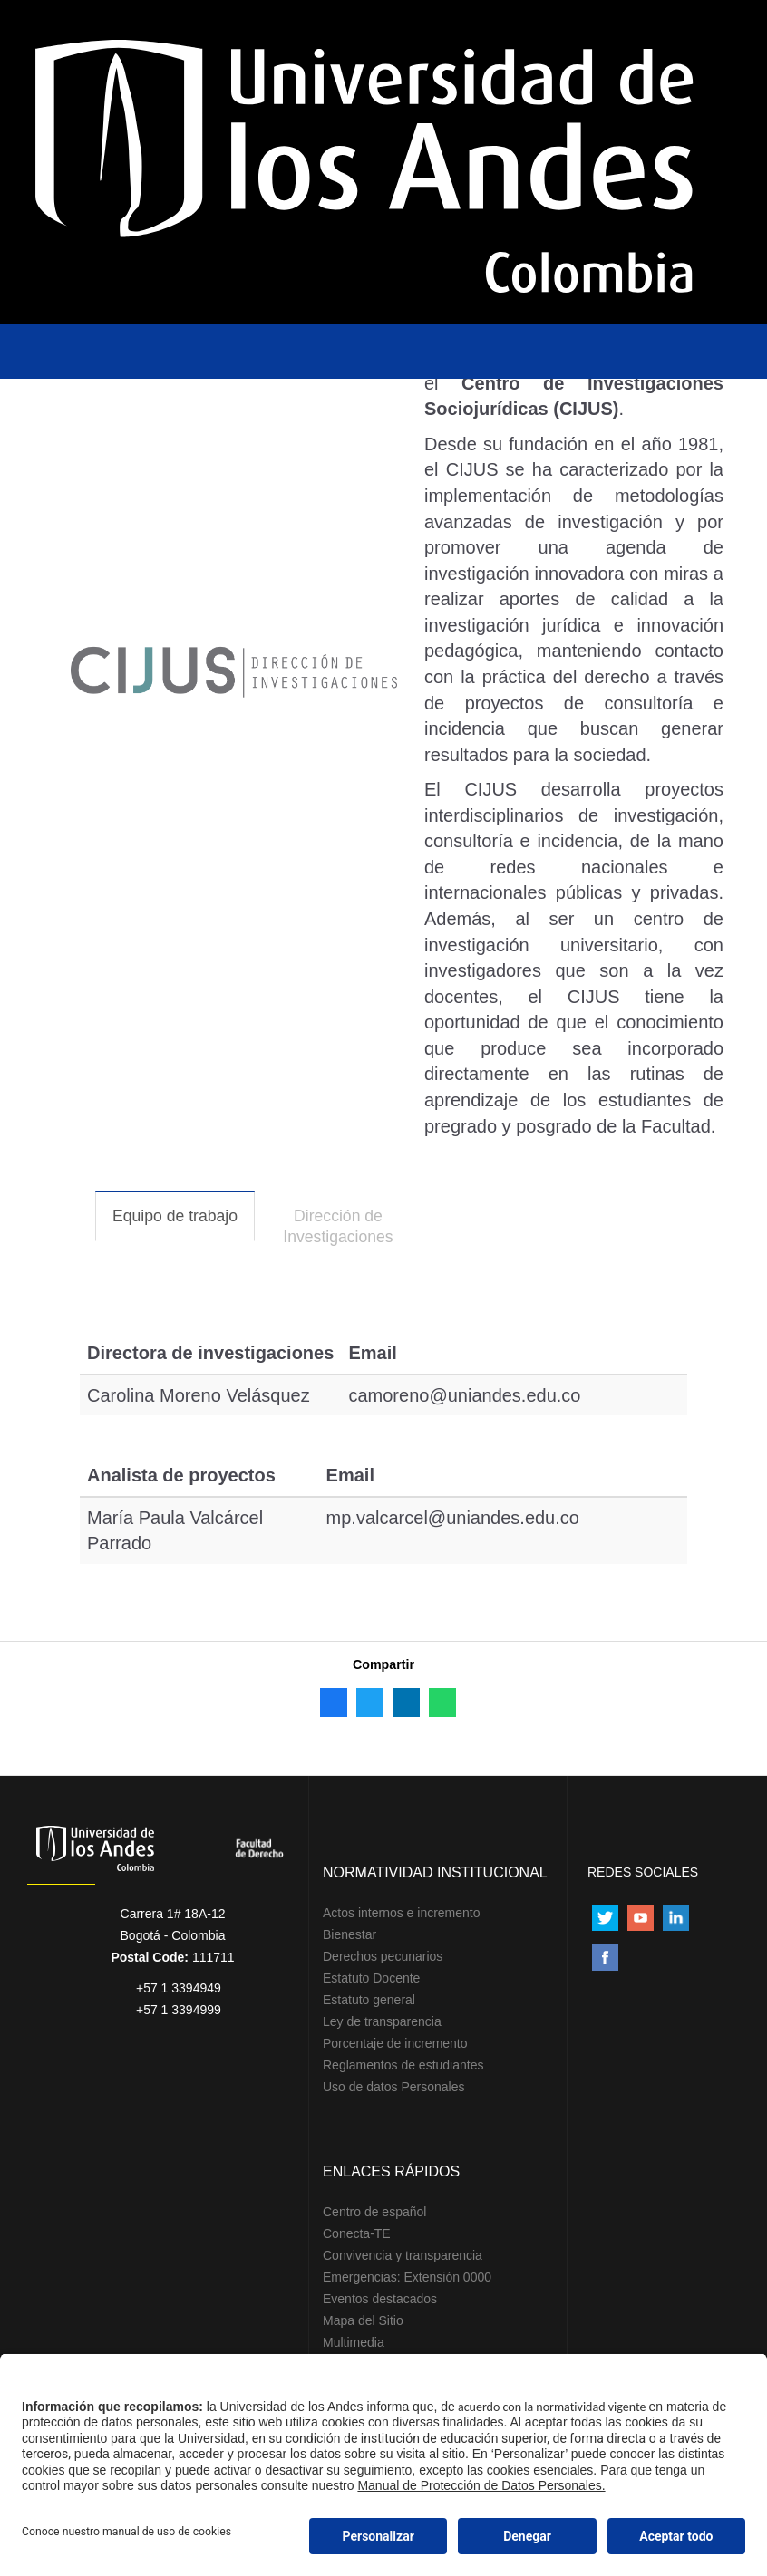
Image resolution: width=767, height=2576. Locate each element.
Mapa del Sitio (363, 2320)
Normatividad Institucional (435, 1872)
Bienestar (349, 1934)
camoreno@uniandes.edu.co (464, 1395)
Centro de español (374, 2211)
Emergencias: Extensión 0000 (407, 2277)
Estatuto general (369, 1999)
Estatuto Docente (371, 1978)
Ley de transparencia (382, 2021)
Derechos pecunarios (382, 1956)
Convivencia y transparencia (402, 2255)
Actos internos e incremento (402, 1912)
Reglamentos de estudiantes (403, 2065)
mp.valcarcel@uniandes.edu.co (452, 1518)
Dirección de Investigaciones (338, 1226)
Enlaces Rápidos (391, 2171)
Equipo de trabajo (183, 1223)
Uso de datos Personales (393, 2086)
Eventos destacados (380, 2298)
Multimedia (353, 2342)
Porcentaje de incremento (395, 2043)
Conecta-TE (357, 2233)
